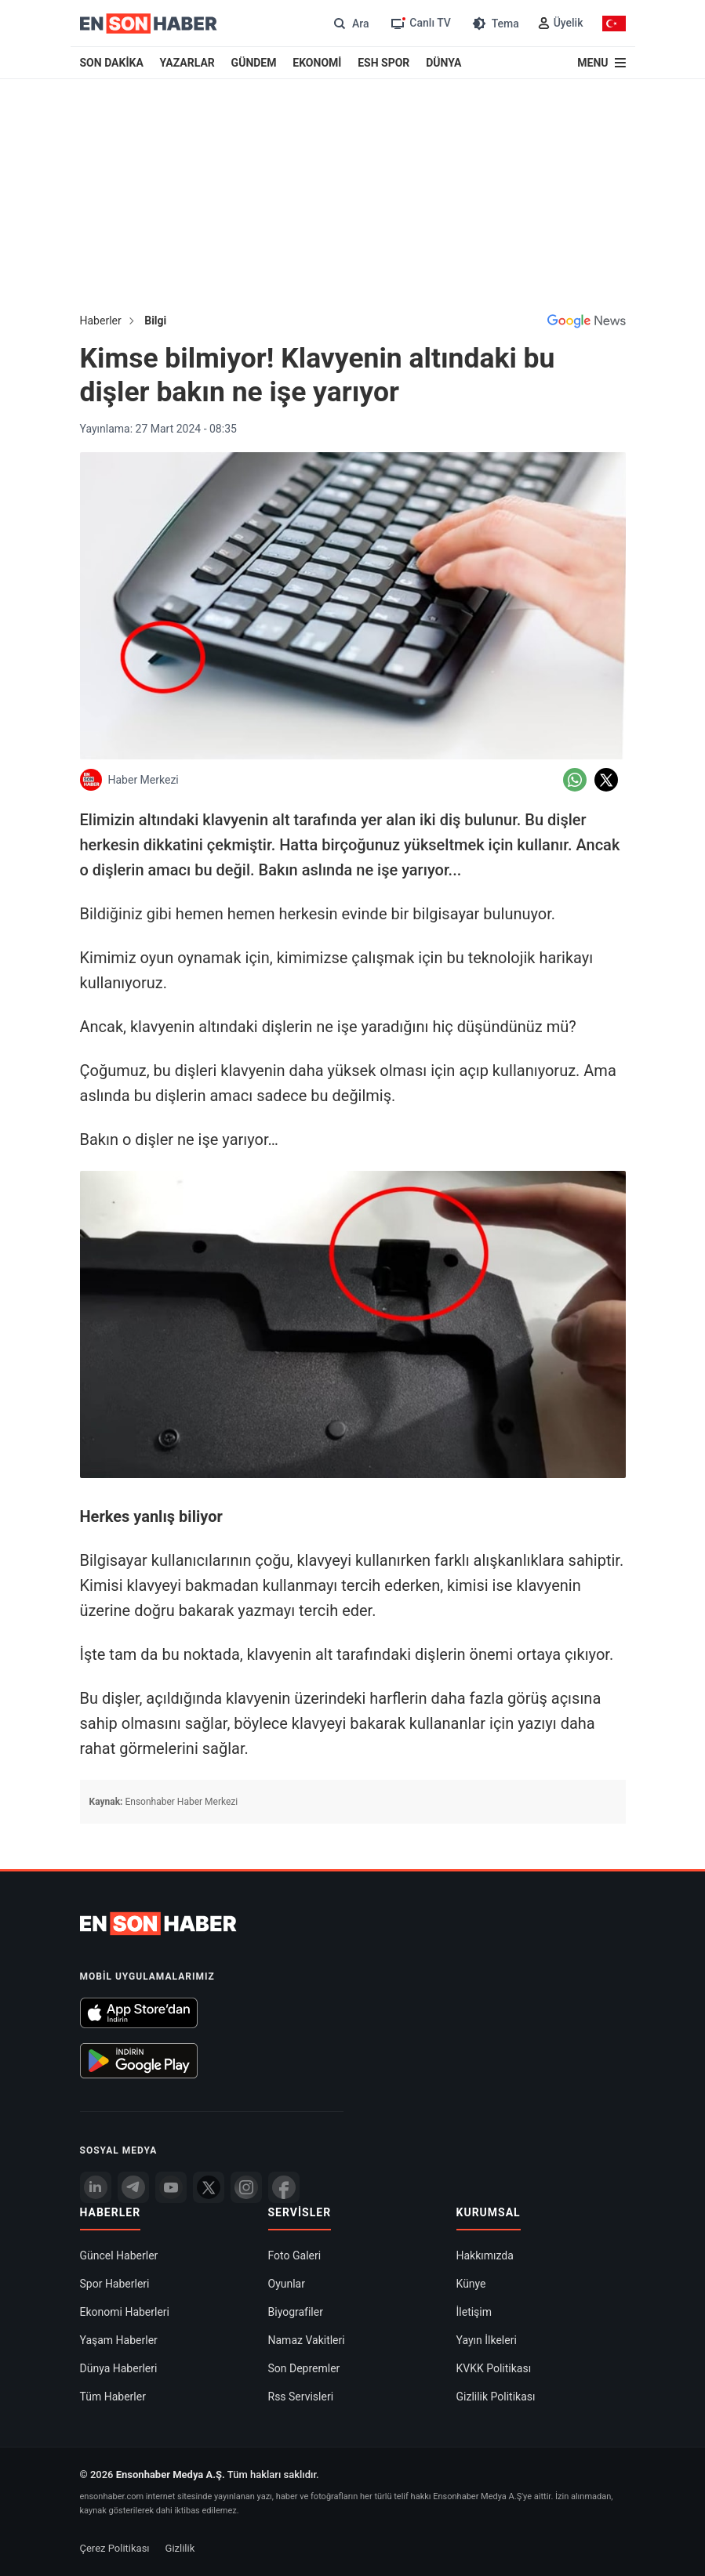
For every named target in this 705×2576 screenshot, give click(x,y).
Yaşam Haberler (119, 2340)
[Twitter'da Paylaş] (606, 780)
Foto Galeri (295, 2255)
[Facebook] (284, 2187)
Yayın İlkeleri (486, 2340)
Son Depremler (304, 2368)
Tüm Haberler (113, 2396)
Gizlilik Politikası (496, 2396)
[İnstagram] (246, 2187)
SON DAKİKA (112, 62)
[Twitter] (208, 2187)
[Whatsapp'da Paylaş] (575, 780)
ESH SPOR (383, 62)
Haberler (101, 320)
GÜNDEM (254, 62)
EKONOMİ (317, 62)
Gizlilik (180, 2548)
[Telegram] (133, 2187)
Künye (471, 2283)
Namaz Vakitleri (306, 2340)
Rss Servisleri (301, 2396)
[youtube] (171, 2187)
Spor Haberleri (115, 2283)
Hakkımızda (485, 2255)
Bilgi (155, 320)
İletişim (474, 2312)
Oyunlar (286, 2283)
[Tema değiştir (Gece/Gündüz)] (494, 23)
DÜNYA (443, 62)
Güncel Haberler (119, 2255)
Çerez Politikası (115, 2548)
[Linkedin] (95, 2187)
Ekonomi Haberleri (125, 2312)
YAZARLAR (187, 62)
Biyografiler (295, 2312)
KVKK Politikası (494, 2368)
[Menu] (601, 62)
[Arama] (349, 23)
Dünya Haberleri (119, 2368)
